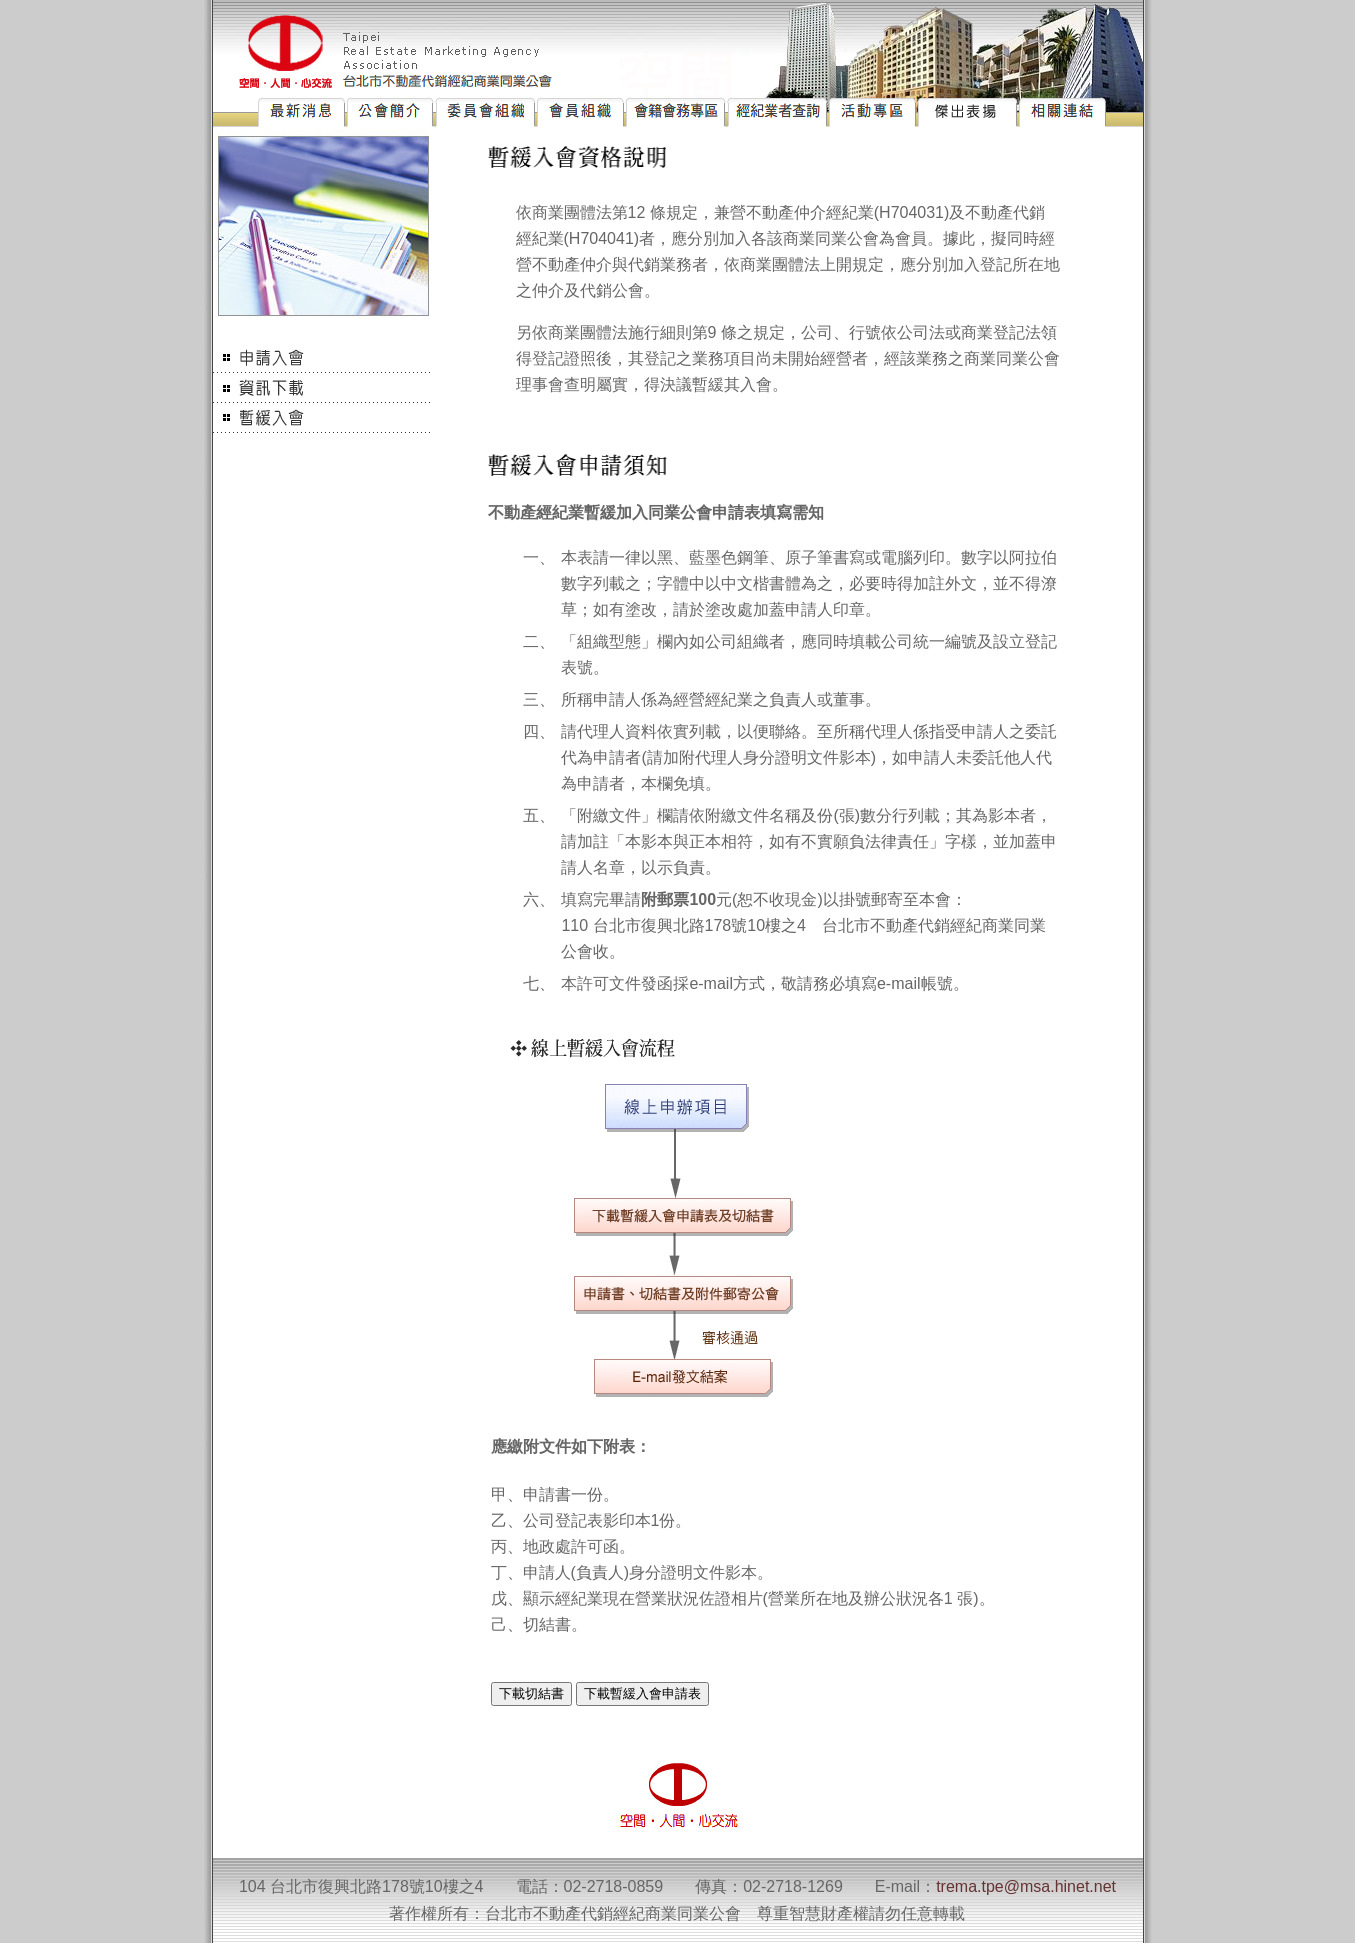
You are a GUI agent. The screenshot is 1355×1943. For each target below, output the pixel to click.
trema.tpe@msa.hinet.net (1026, 1886)
